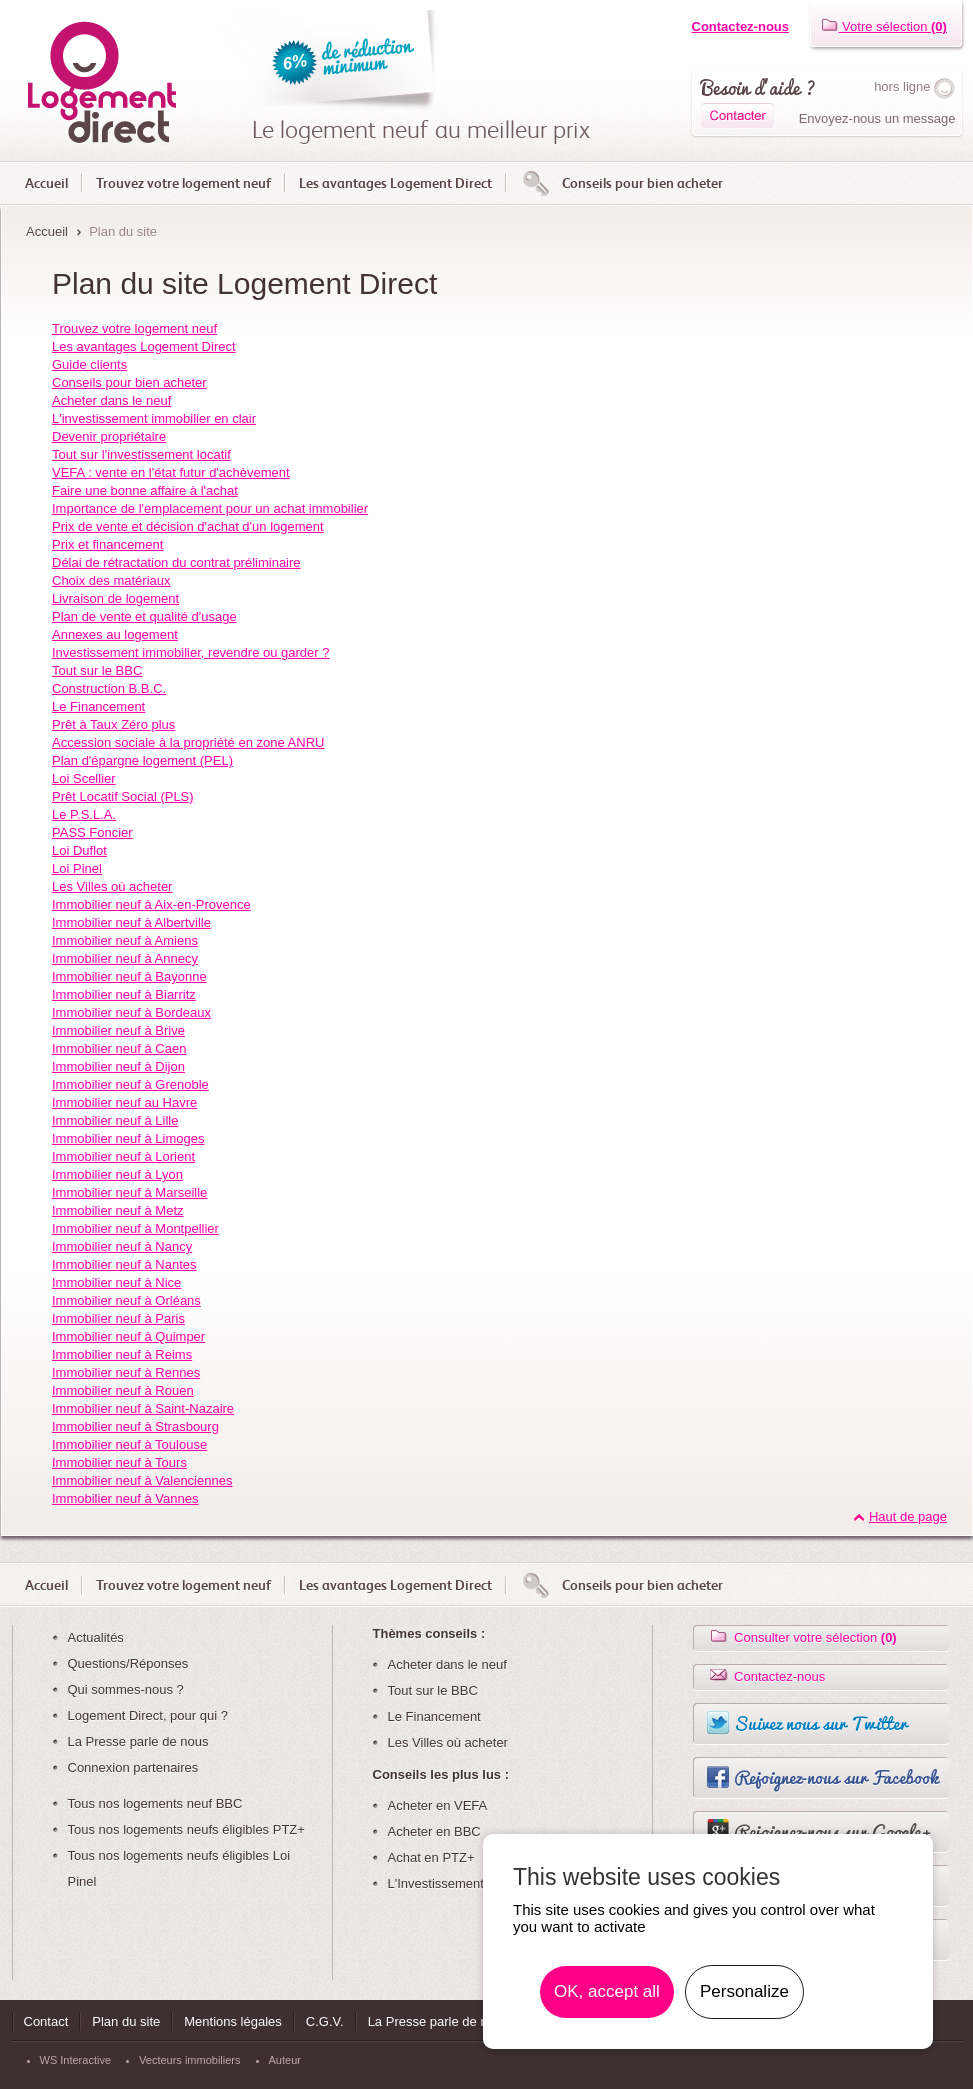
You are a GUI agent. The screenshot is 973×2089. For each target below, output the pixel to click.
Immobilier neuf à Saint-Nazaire (143, 1408)
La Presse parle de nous (138, 1741)
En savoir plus (852, 1992)
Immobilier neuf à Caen (119, 1048)
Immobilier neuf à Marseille (129, 1192)
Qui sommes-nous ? (126, 1689)
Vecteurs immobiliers (189, 2060)
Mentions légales (233, 2021)
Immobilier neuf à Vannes (125, 1498)
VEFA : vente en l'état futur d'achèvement (171, 472)
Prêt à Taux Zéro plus (113, 724)
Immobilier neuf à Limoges (128, 1138)
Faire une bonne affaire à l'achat (145, 490)
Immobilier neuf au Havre (124, 1102)
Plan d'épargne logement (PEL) (142, 760)
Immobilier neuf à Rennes (126, 1372)
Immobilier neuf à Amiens (125, 940)
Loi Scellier (84, 778)
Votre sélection (884, 26)
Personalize (744, 1991)
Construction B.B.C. (109, 688)
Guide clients (89, 364)
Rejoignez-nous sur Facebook (836, 1777)
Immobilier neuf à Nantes (124, 1264)
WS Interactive (76, 2060)
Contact (46, 2021)
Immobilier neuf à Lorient (123, 1156)
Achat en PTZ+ (431, 1857)
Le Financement (98, 706)
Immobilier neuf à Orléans (126, 1300)
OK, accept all (607, 1991)
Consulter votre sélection (802, 1637)
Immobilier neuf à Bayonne (129, 976)
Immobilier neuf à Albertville (131, 922)
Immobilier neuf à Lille (115, 1120)
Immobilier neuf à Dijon (118, 1066)
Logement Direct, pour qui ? (148, 1715)
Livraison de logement (115, 598)
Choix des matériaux (111, 580)
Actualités (96, 1637)
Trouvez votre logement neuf (183, 183)
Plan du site (126, 2021)
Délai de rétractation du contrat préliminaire (176, 562)
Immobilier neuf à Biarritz (124, 994)
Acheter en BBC (434, 1831)
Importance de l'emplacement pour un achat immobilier (210, 508)
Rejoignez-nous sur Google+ (833, 1831)
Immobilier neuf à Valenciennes (142, 1480)
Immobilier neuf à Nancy (122, 1246)
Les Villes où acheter (112, 886)
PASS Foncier (92, 832)
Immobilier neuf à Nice (116, 1282)
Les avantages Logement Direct (395, 183)
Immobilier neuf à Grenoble (130, 1084)
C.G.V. (325, 2021)
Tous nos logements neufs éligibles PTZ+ (186, 1829)
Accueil (46, 183)
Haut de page (908, 1516)
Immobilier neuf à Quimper (128, 1336)
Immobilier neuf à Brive (118, 1030)
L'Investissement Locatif (457, 1883)
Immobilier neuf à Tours (119, 1462)
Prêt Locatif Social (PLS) (123, 796)
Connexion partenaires (133, 1767)
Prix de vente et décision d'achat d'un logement (188, 526)
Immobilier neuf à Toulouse (129, 1444)
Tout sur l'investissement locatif (141, 454)
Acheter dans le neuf (111, 400)
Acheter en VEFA (438, 1805)
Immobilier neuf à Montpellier (135, 1228)
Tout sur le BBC (97, 670)
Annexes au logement (115, 634)
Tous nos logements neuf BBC (155, 1803)
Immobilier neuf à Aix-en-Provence (151, 904)
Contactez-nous (741, 26)
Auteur (285, 2060)
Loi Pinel (77, 868)
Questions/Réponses (128, 1663)
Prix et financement (107, 544)
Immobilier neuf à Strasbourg (135, 1426)
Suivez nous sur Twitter (820, 1723)
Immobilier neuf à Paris (118, 1318)
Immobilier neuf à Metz (118, 1210)
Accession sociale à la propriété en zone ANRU (188, 742)
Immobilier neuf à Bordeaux (131, 1012)
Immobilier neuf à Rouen (123, 1390)
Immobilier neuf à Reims (122, 1354)
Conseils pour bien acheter (642, 183)
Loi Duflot (79, 850)
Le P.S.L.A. (84, 814)
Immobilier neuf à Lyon (117, 1174)
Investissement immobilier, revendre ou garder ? (190, 652)
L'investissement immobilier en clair (154, 418)
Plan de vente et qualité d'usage (144, 616)
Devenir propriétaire (109, 436)
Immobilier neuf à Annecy (125, 958)
